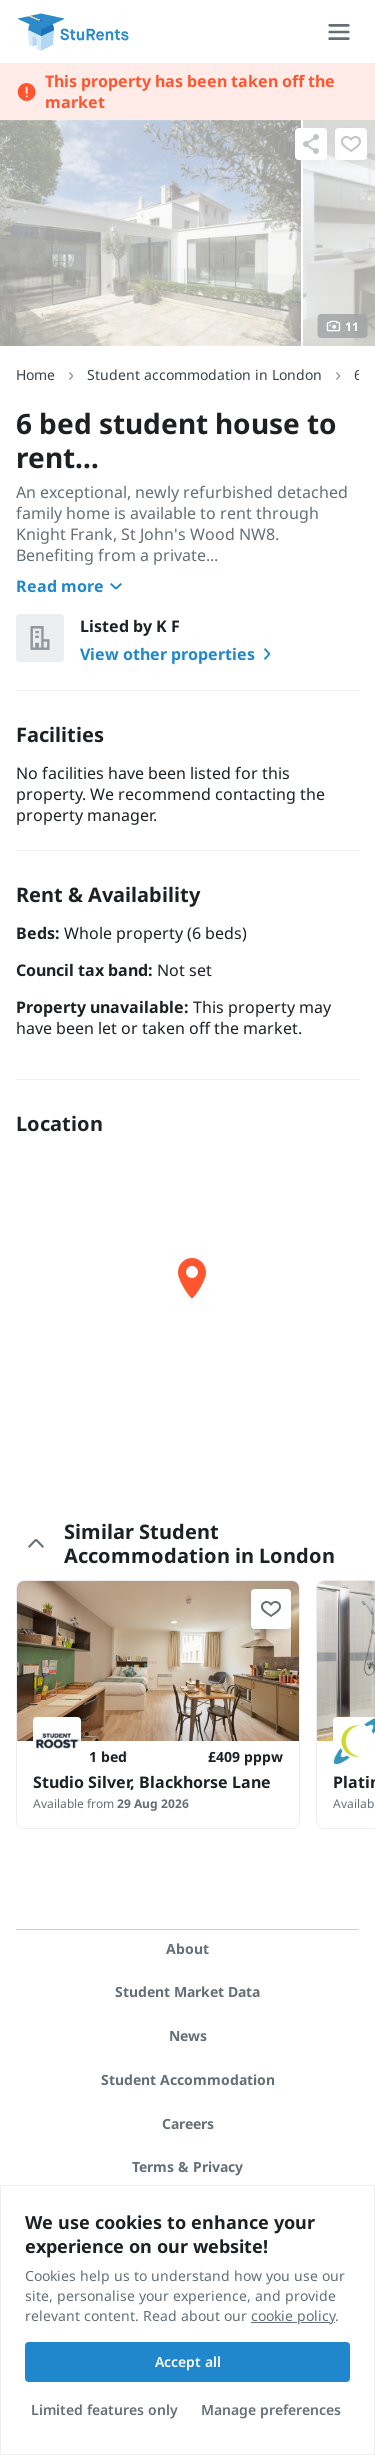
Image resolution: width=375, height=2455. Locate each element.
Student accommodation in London (204, 374)
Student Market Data (187, 1991)
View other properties (179, 654)
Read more (72, 586)
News (188, 2035)
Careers (188, 2123)
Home (35, 374)
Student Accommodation (188, 2079)
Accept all (188, 2361)
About (187, 1948)
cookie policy (293, 2315)
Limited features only (104, 2409)
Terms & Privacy (187, 2166)
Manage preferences (271, 2409)
